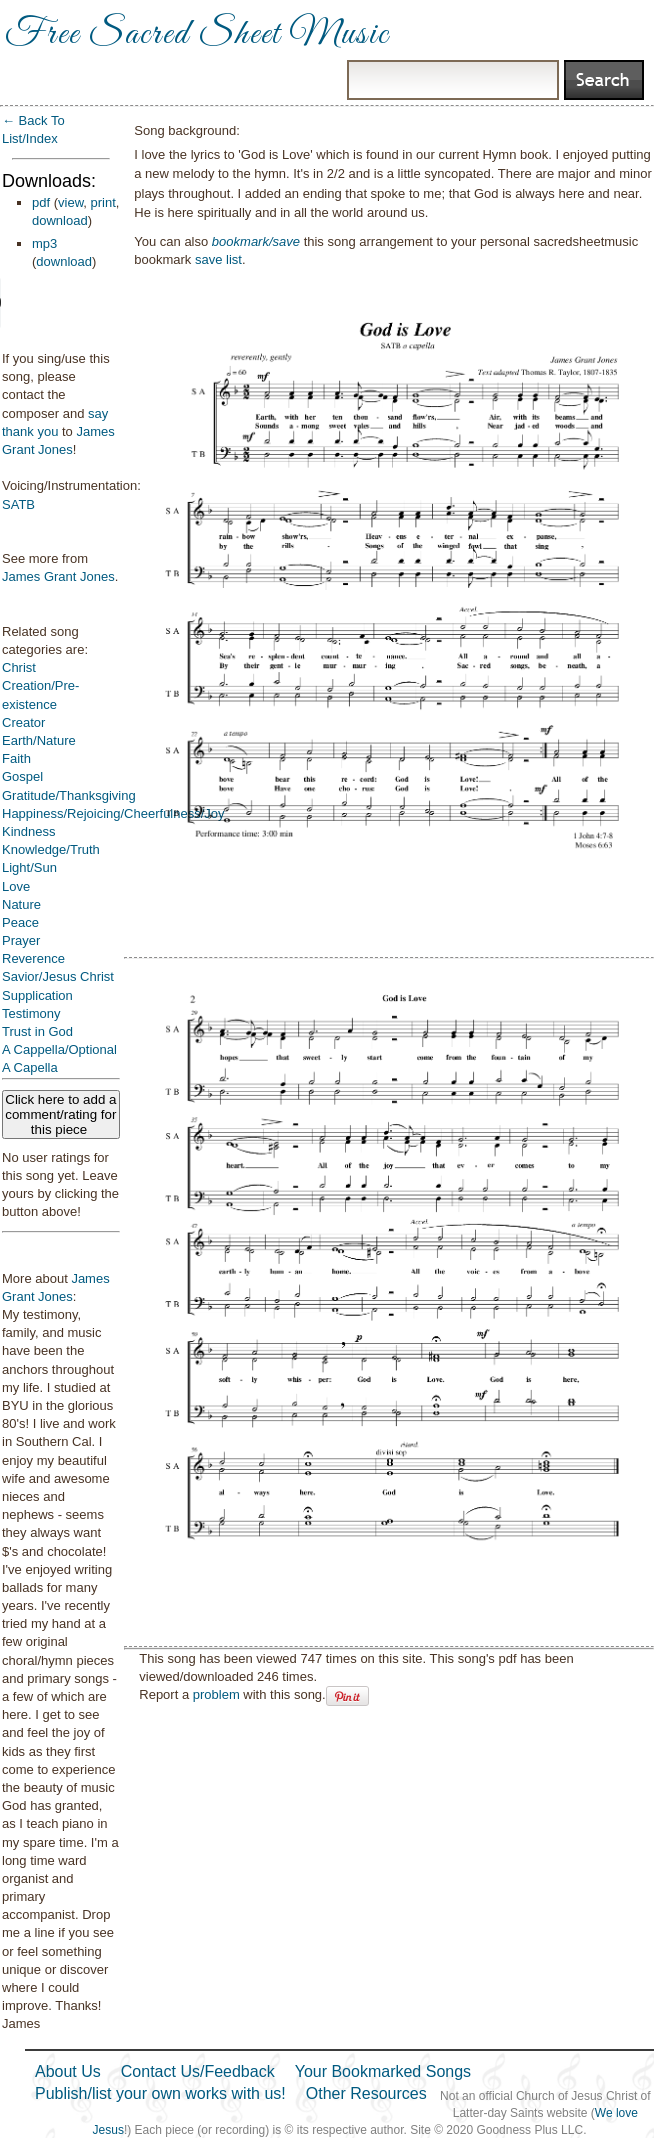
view (70, 202)
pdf (41, 202)
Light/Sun (29, 867)
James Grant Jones (58, 576)
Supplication (37, 995)
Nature (21, 904)
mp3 (44, 243)
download (60, 220)
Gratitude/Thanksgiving (69, 795)
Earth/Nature (39, 740)
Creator (23, 722)
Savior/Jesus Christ (58, 976)
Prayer (21, 940)
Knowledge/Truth (51, 849)
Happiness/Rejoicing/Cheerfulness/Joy (113, 813)
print (103, 202)
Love (16, 886)
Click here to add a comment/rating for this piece (60, 1114)
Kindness (28, 831)
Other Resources (366, 2093)
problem (216, 1694)
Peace (20, 922)
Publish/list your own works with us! (160, 2093)
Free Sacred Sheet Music (197, 35)
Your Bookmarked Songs (383, 2071)
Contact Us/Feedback (198, 2071)
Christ (19, 667)
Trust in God (37, 1031)
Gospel (22, 776)
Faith (16, 758)
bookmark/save (256, 241)
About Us (68, 2071)
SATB (18, 504)
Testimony (31, 1013)
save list (218, 259)
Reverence (33, 958)
